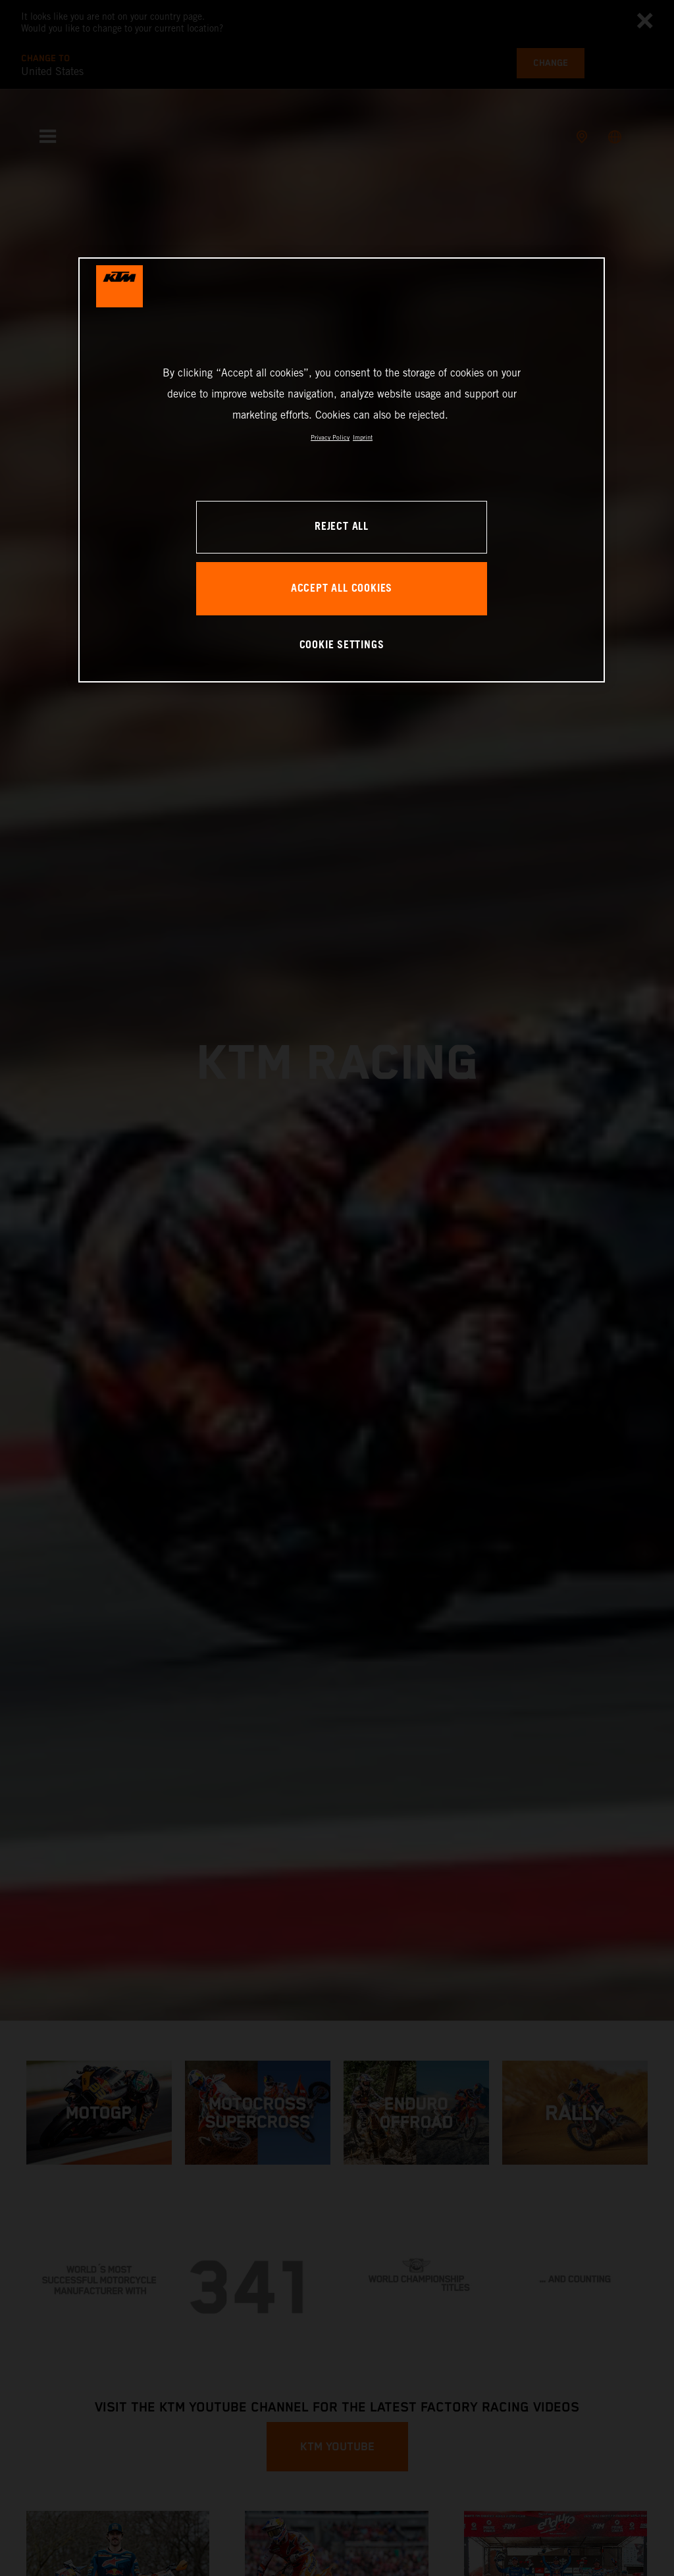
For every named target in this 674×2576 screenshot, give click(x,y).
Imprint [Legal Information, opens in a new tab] (363, 437)
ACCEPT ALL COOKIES (341, 589)
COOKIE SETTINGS (341, 645)
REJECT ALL (342, 527)
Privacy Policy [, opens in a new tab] (330, 437)
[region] (341, 469)
